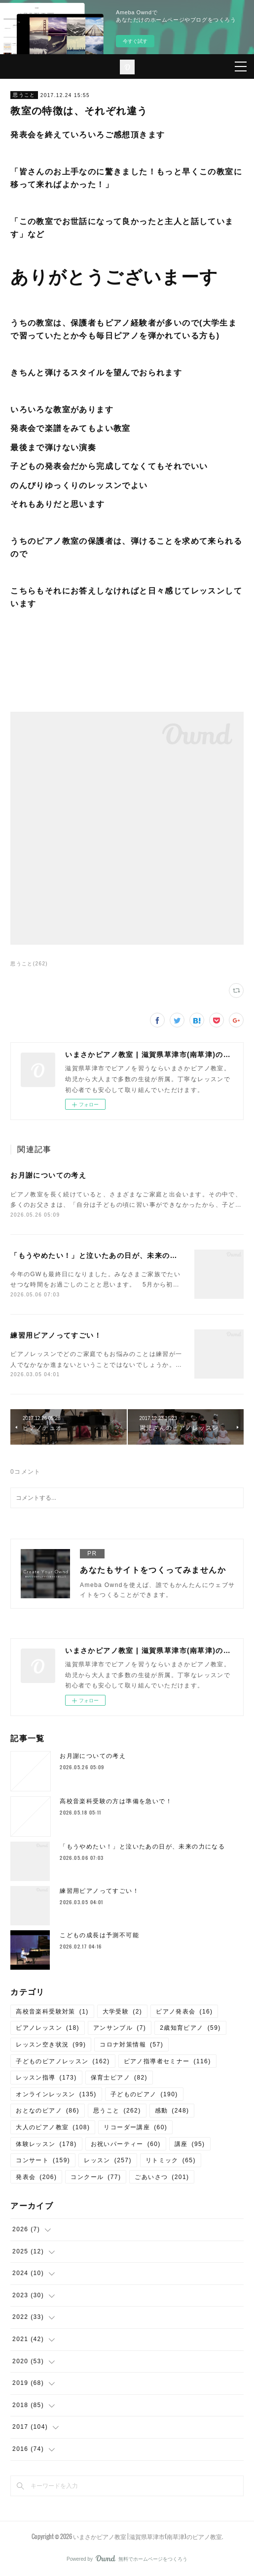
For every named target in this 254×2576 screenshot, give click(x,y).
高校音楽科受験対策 (52, 2011)
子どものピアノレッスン (62, 2061)
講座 (190, 2144)
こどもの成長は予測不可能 (99, 1935)
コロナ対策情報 (131, 2044)
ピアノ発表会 (184, 2011)
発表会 (36, 2177)
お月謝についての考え (48, 1175)
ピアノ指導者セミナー (167, 2061)
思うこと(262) (29, 963)
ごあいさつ (162, 2177)
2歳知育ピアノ (190, 2027)
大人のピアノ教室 (53, 2127)
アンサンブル (119, 2027)
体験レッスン (46, 2144)
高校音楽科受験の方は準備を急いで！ (116, 1801)
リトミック (170, 2160)
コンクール (96, 2177)
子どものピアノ (144, 2094)
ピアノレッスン (47, 2027)
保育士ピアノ (119, 2077)
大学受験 (123, 2011)
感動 (172, 2110)
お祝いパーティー (126, 2144)
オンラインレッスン (56, 2094)
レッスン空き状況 (51, 2044)
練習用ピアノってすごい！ (56, 1335)
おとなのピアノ (47, 2110)
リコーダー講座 (135, 2127)
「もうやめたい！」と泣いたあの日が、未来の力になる (105, 1255)
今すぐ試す (135, 41)
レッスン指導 (46, 2077)
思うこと (24, 95)
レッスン (108, 2160)
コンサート (43, 2160)
